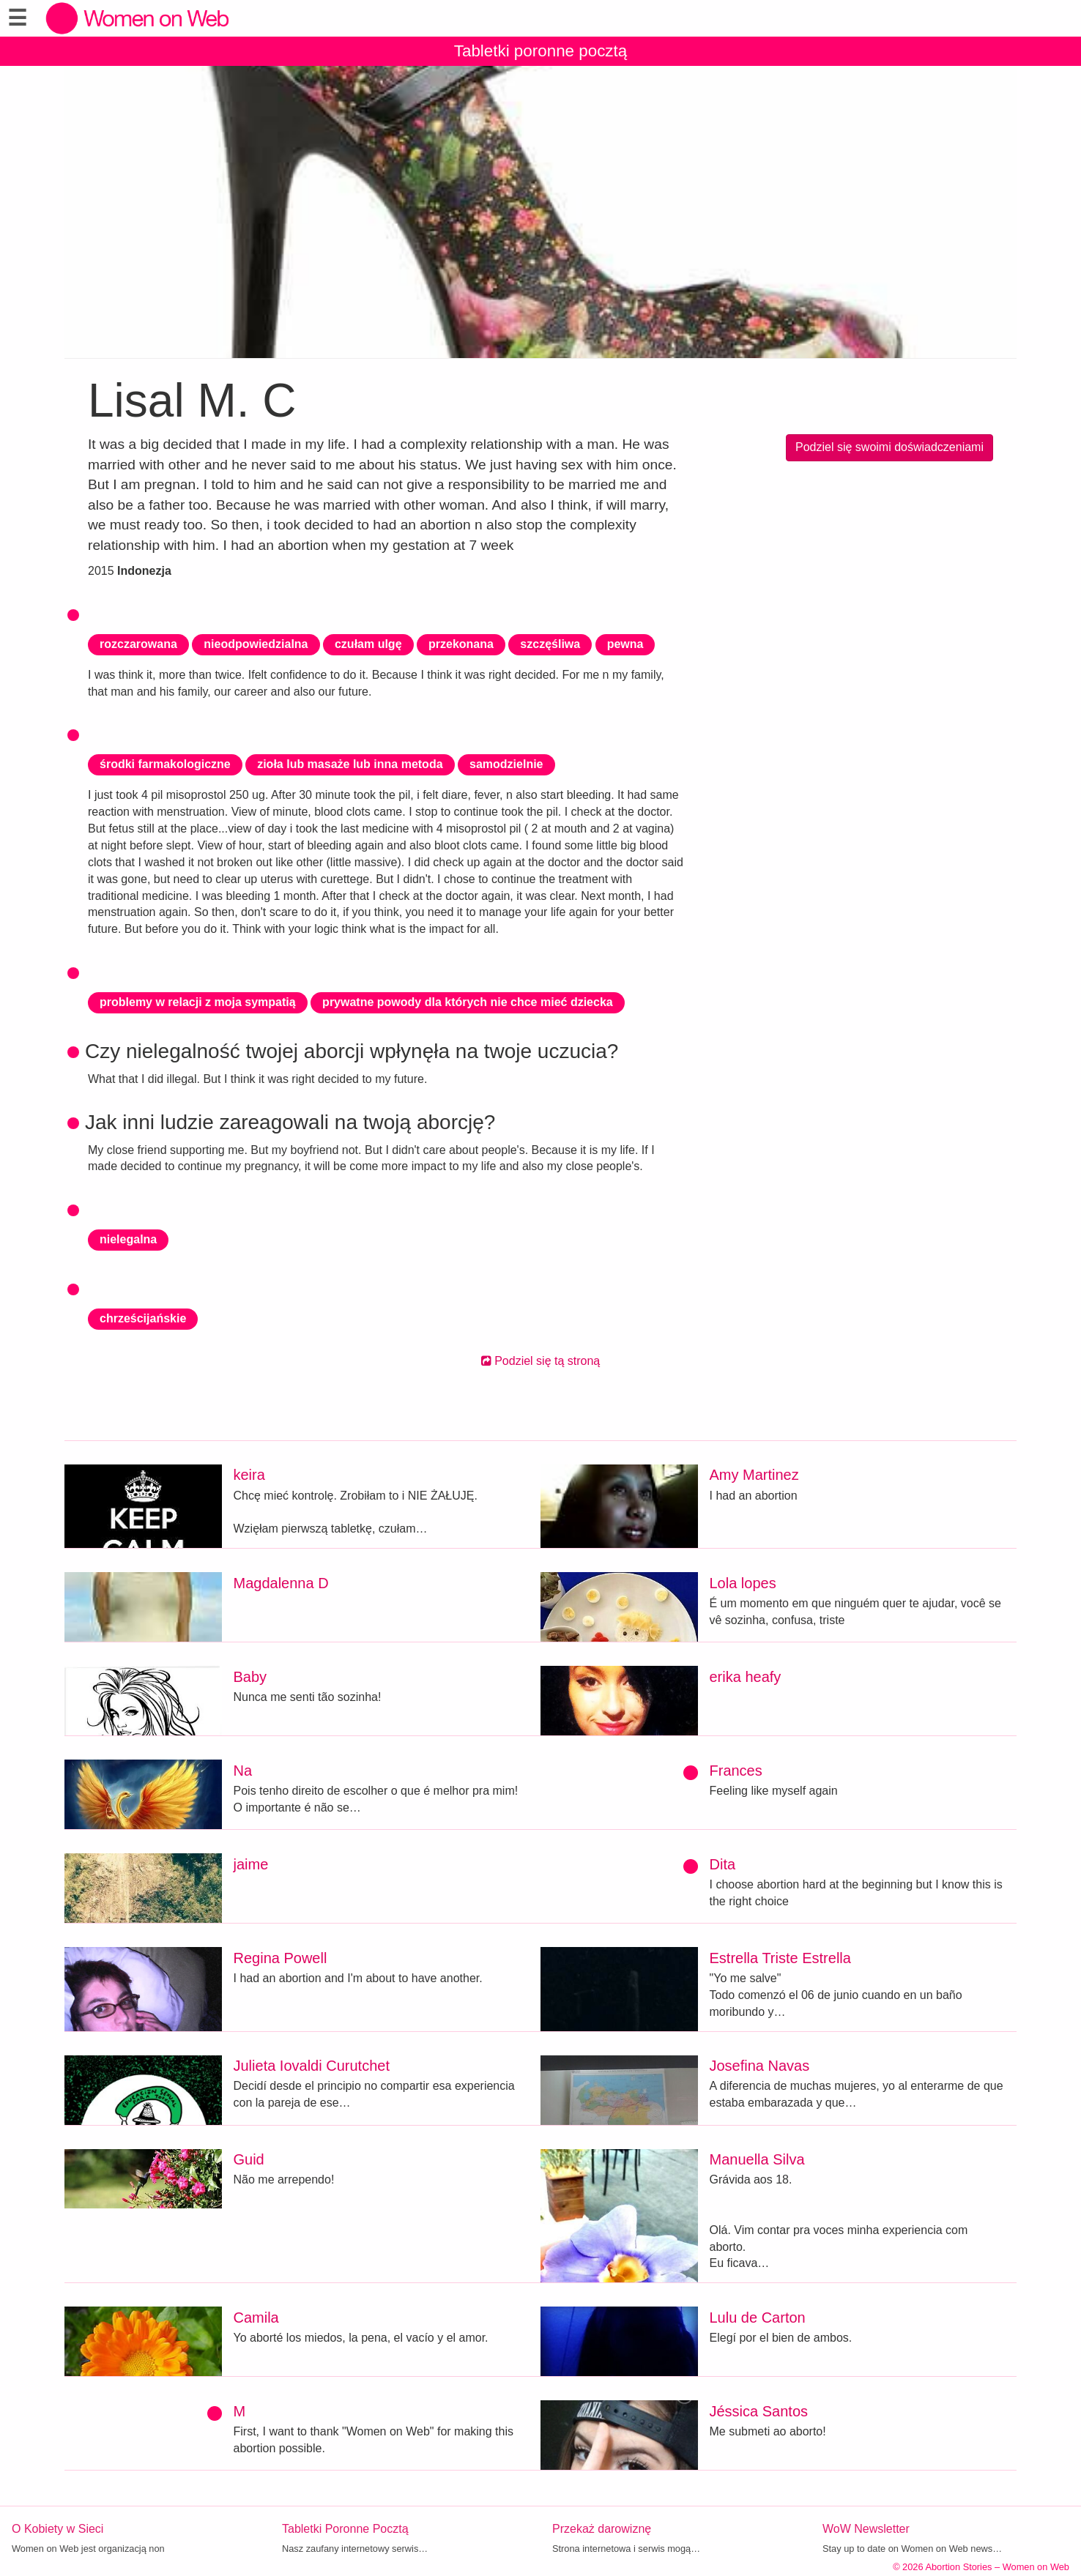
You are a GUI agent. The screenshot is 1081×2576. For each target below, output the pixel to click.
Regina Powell (280, 1958)
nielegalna (128, 1239)
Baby (250, 1677)
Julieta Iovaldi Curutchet (312, 2066)
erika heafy (745, 1677)
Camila (256, 2317)
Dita (723, 1864)
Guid (249, 2159)
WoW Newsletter (866, 2529)
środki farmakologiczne (165, 764)
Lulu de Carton (758, 2317)
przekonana (461, 644)
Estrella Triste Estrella (780, 1958)
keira (249, 1475)
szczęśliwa (550, 644)
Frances (736, 1770)
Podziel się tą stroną (541, 1361)
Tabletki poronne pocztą (541, 51)
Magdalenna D (281, 1583)
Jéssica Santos (759, 2411)
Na (243, 1770)
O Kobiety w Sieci (57, 2529)
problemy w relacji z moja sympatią (198, 1002)
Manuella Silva (757, 2159)
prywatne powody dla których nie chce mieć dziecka (467, 1002)
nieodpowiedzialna (256, 644)
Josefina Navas (760, 2066)
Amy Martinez (754, 1475)
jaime (251, 1864)
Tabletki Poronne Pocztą (345, 2529)
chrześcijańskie (143, 1318)
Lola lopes (743, 1583)
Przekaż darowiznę (601, 2529)
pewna (625, 644)
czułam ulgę (368, 644)
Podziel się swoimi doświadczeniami (889, 447)
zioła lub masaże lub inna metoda (349, 764)
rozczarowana (138, 644)
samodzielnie (506, 764)
